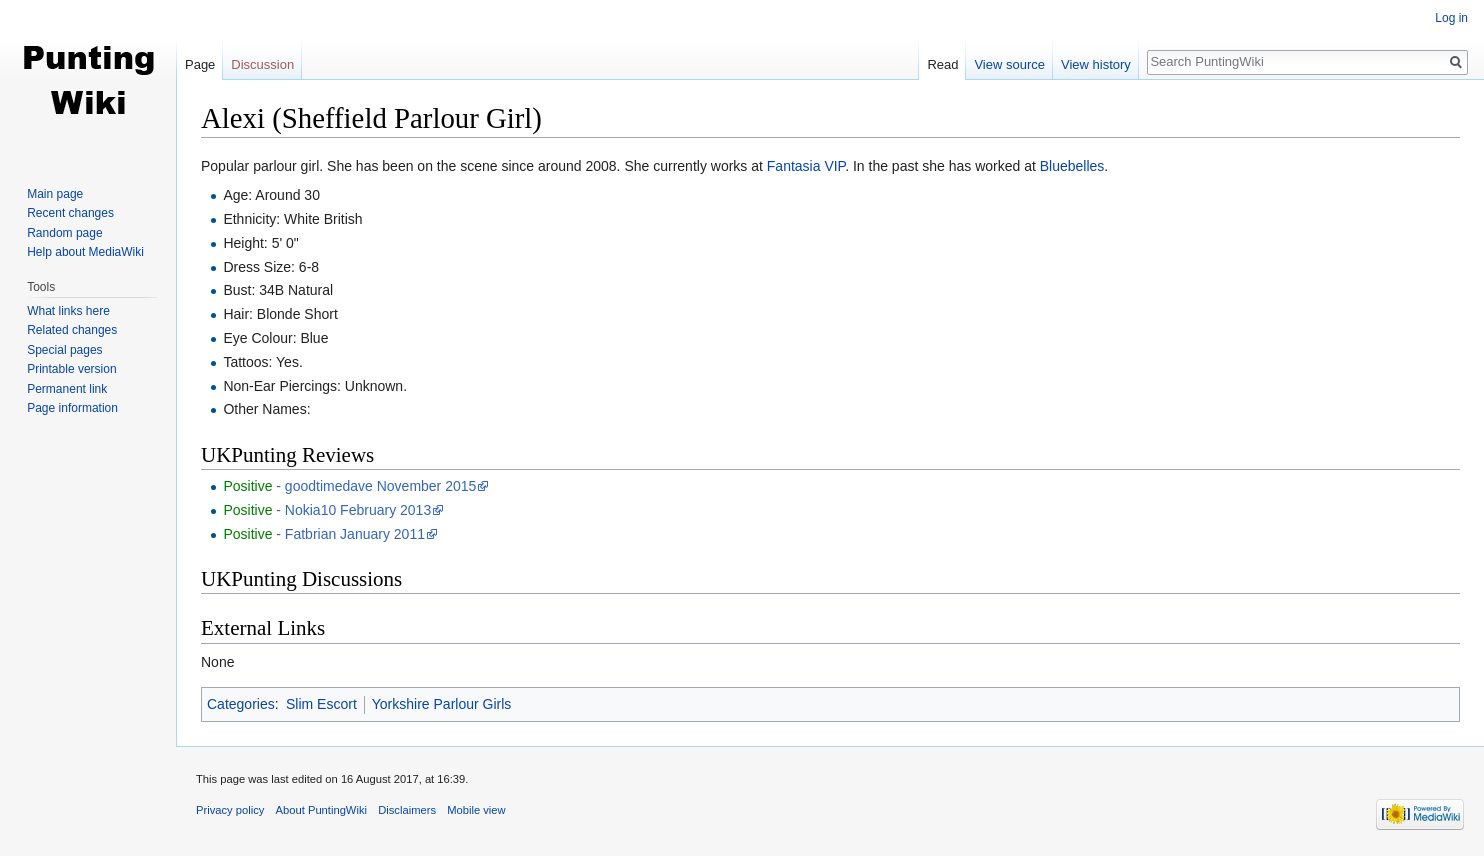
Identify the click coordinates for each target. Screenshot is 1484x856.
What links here (68, 311)
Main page (55, 194)
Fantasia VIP (806, 166)
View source (1009, 64)
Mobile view (476, 810)
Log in (1451, 18)
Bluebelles (1072, 166)
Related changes (72, 330)
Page (200, 64)
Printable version (71, 369)
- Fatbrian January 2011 (324, 534)
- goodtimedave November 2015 (349, 486)
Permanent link (67, 389)
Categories (241, 704)
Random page (64, 233)
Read (942, 64)
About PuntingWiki (321, 810)
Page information (72, 408)
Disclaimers (407, 810)
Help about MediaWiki (85, 252)
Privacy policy (230, 810)
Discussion (262, 64)
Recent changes (70, 213)
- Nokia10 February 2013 (327, 510)
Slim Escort (321, 704)
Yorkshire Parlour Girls (442, 704)
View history (1096, 64)
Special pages (64, 350)
